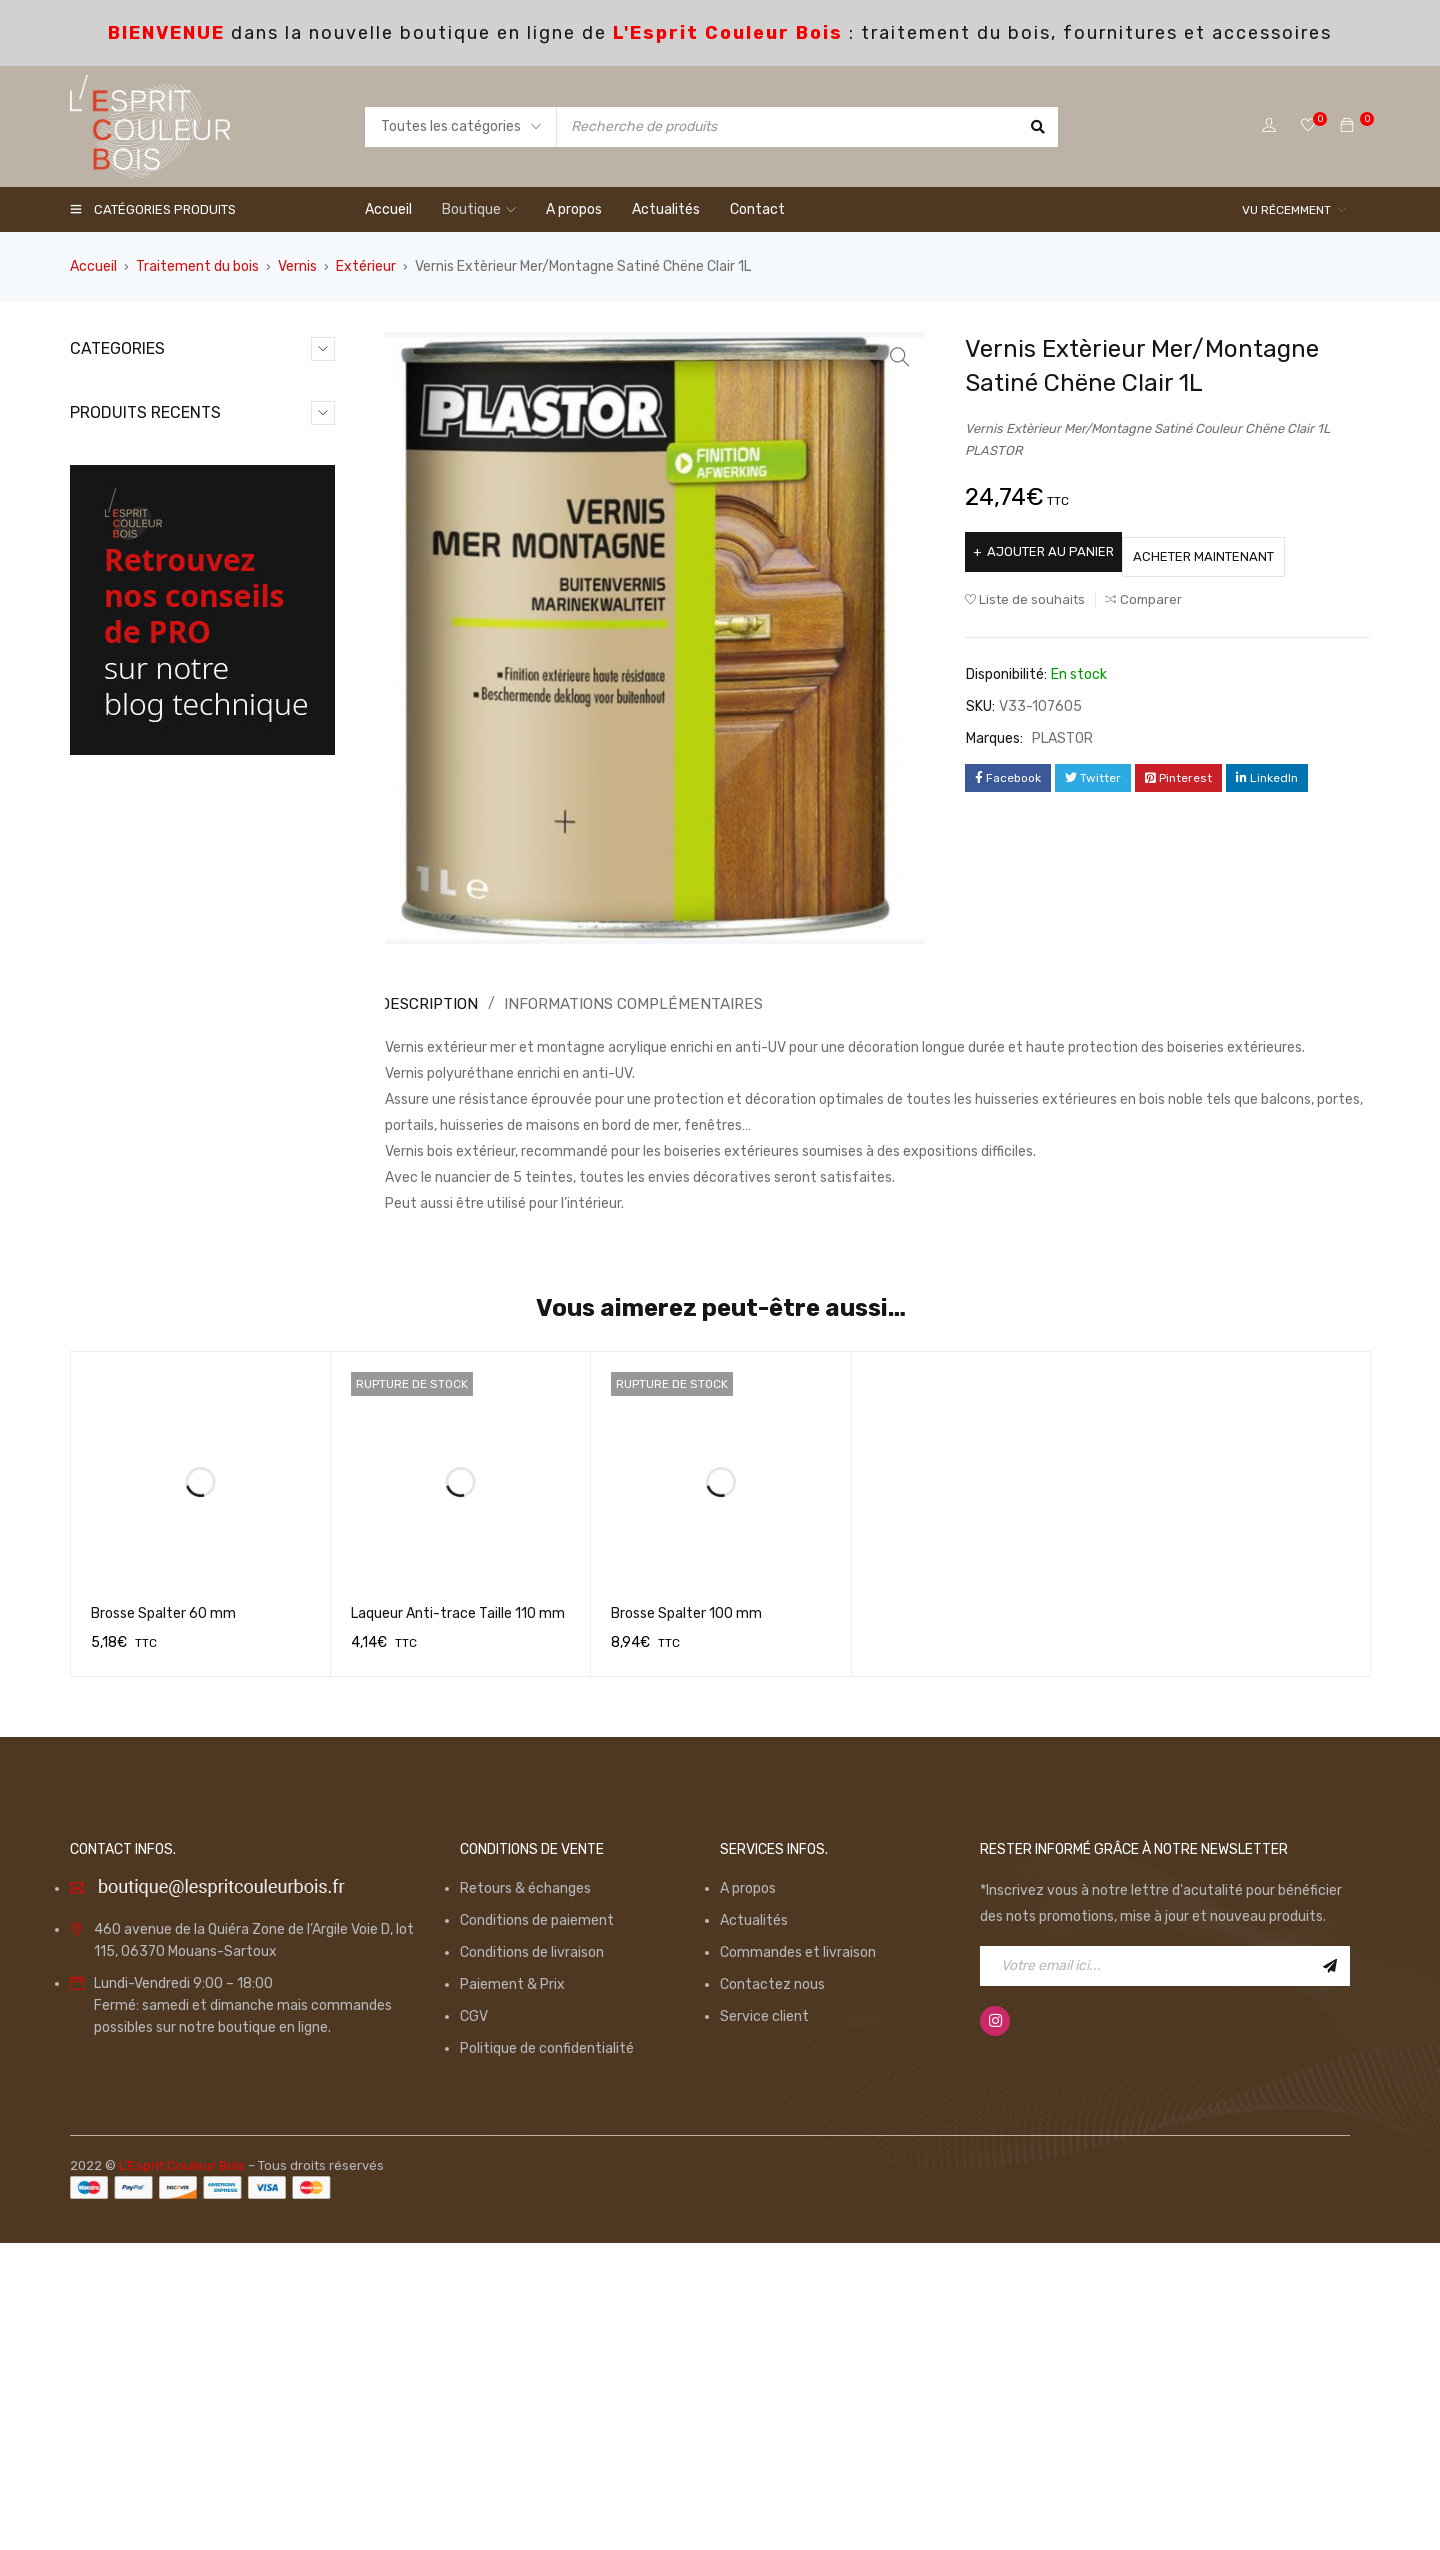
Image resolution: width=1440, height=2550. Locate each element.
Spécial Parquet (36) (158, 613)
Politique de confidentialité (547, 2354)
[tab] (425, 1004)
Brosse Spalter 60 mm (163, 1919)
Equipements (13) (148, 453)
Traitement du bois (197, 266)
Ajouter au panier (1057, 551)
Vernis (297, 266)
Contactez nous (772, 2290)
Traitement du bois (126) (171, 645)
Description (428, 1003)
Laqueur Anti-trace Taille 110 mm (458, 1919)
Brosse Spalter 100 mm (686, 1919)
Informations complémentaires (620, 1003)
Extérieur (366, 266)
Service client (764, 2322)
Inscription (1330, 2272)
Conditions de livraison (532, 2258)
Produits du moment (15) (172, 549)
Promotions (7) (139, 581)
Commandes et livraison (798, 2258)
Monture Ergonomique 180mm (246, 1014)
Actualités (754, 2226)
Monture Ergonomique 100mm (246, 752)
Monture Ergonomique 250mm (246, 883)
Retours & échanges (525, 2194)
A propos (748, 2194)
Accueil (93, 266)
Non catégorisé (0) (151, 485)
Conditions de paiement (537, 2226)
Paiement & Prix (512, 2290)
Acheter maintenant (1236, 551)
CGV (474, 2322)
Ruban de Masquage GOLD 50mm (239, 1145)
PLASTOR (1062, 733)
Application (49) (142, 389)
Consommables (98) (156, 421)
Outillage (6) (130, 517)
